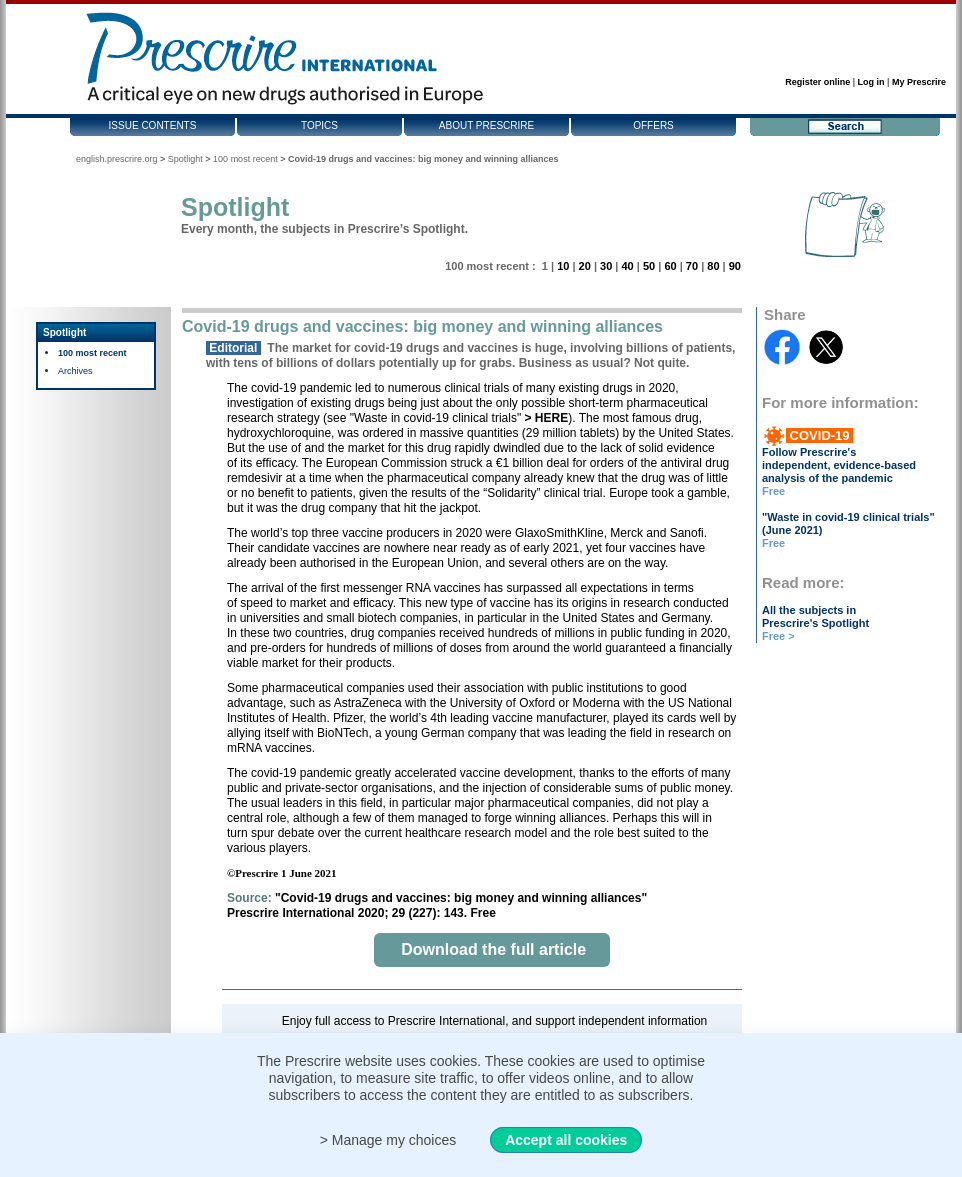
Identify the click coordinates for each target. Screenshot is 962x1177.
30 (606, 266)
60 (670, 266)
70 (692, 266)
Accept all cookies (566, 1140)
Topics (319, 125)
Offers (653, 125)
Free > (778, 636)
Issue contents (153, 125)
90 (735, 266)
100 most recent (245, 159)
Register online (817, 82)
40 (627, 266)
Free (773, 491)
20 (585, 266)
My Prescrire (919, 82)
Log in (871, 82)
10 (563, 266)
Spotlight (185, 159)
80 (713, 266)
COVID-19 (819, 435)
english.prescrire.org (117, 159)
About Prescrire (486, 125)
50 (649, 266)
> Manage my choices (388, 1140)
